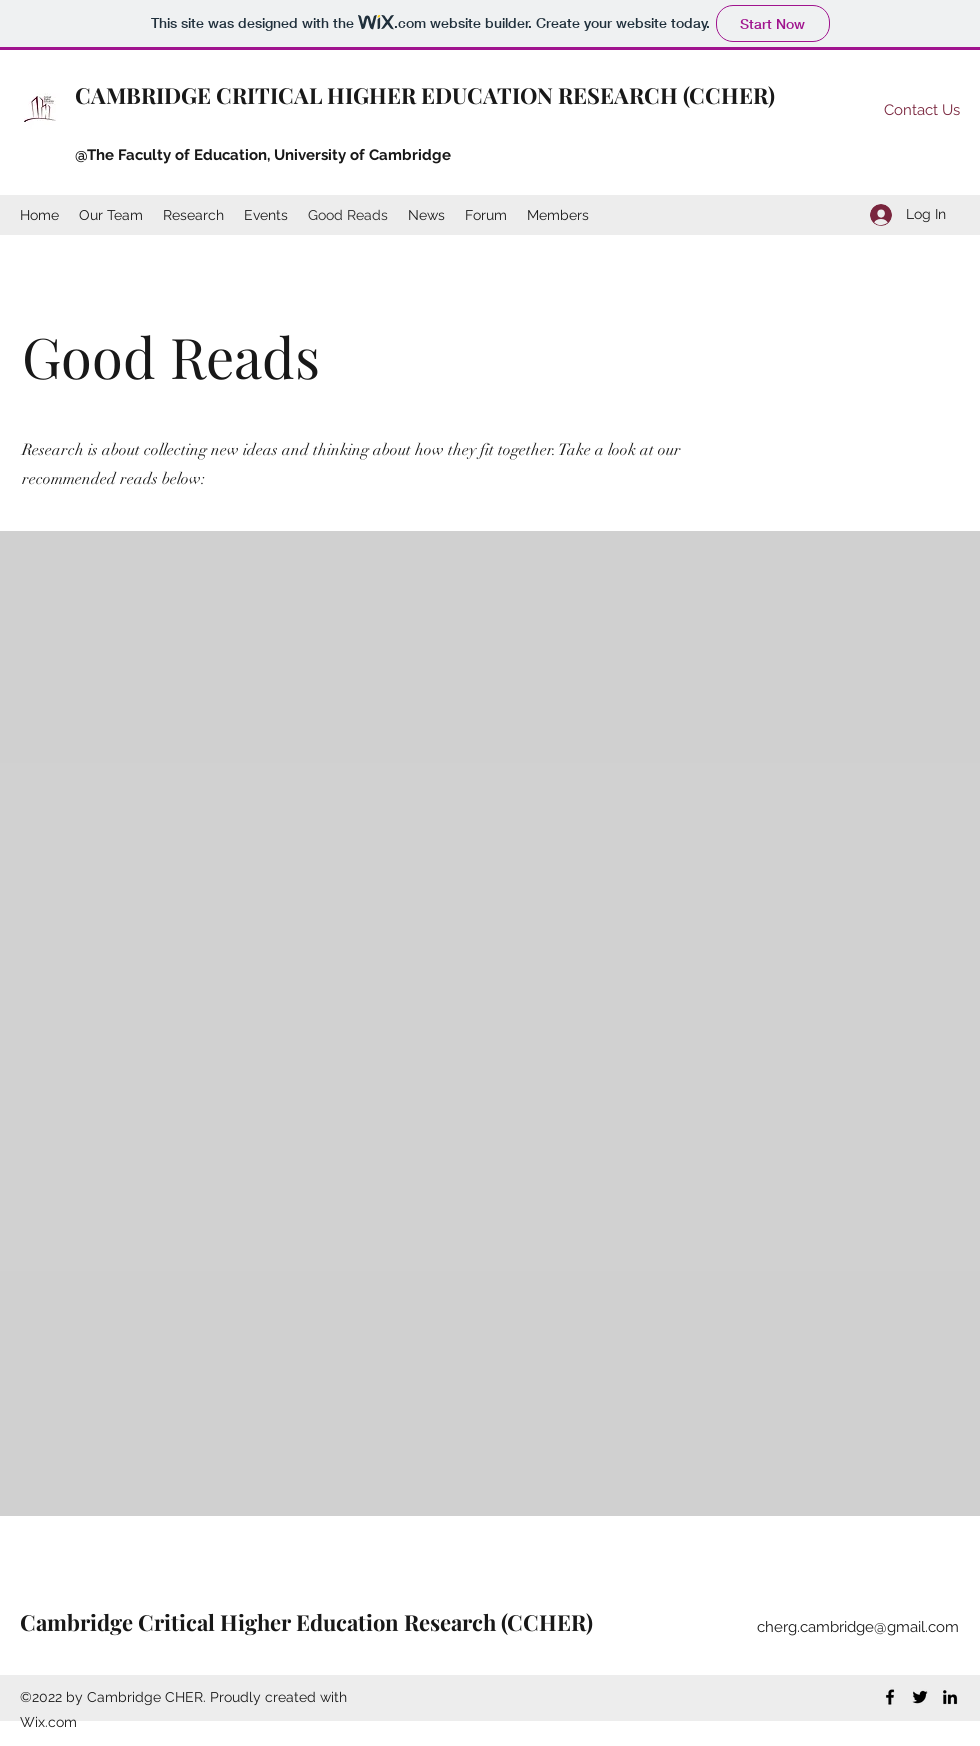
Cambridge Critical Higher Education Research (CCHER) (306, 1622)
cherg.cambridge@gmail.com (858, 1627)
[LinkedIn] (950, 1697)
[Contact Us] (921, 110)
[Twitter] (920, 1697)
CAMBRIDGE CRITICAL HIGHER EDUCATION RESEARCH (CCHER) (425, 95)
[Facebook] (890, 1697)
